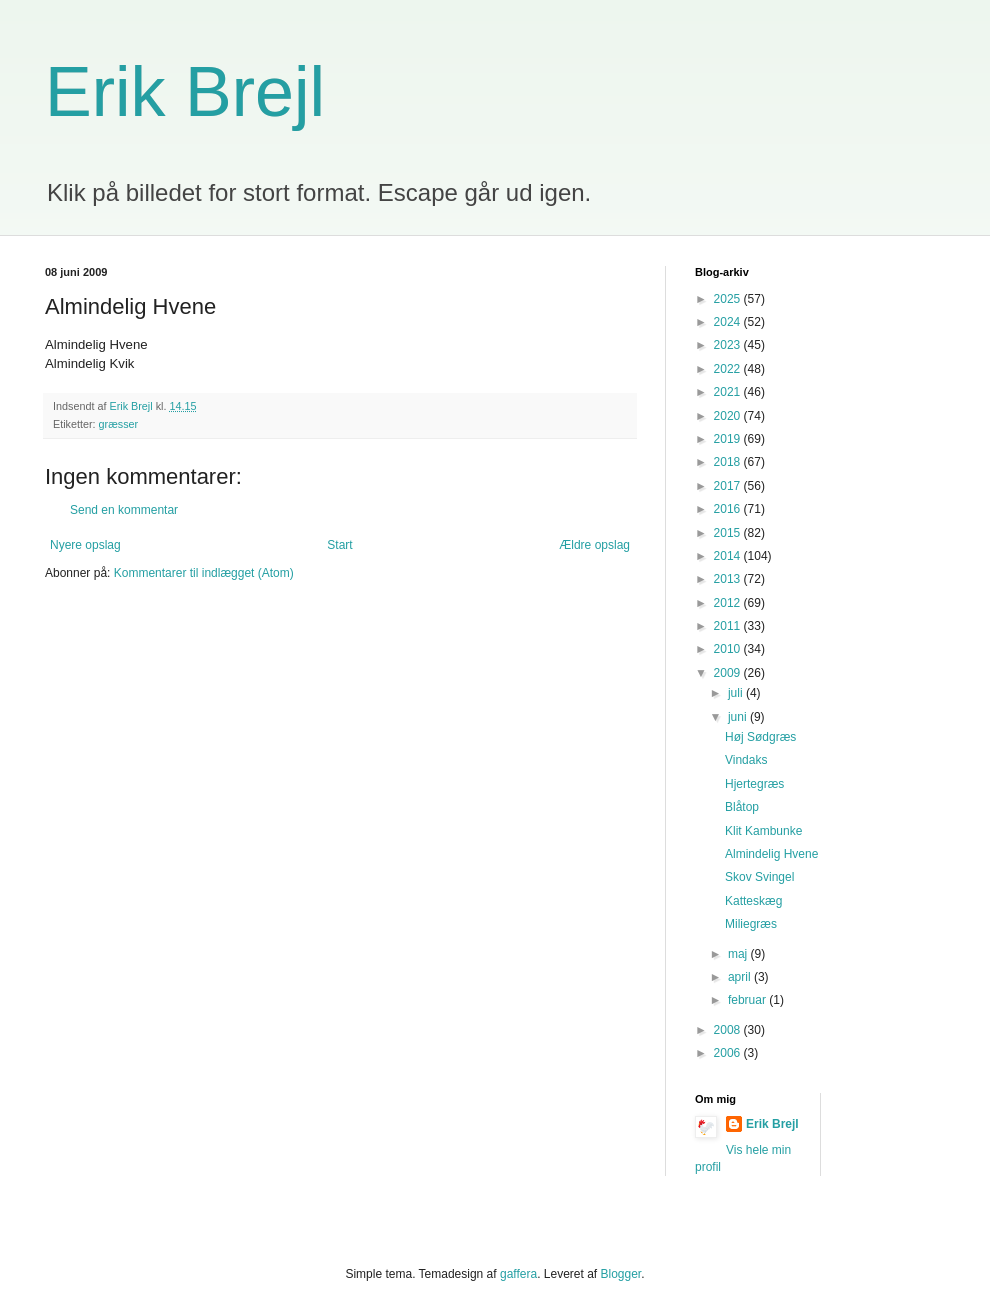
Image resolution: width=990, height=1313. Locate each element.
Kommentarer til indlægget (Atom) (204, 573)
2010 (729, 649)
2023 (729, 345)
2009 (729, 673)
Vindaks (746, 760)
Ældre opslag (594, 545)
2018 (729, 462)
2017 (729, 486)
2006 (729, 1053)
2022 (729, 369)
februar (748, 1000)
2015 (729, 533)
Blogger (621, 1274)
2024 (729, 322)
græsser (119, 424)
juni (739, 717)
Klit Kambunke (763, 831)
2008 (729, 1030)
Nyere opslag (85, 545)
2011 (729, 626)
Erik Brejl (185, 92)
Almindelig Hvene (771, 854)
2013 (729, 579)
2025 (729, 299)
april (741, 977)
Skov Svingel (759, 877)
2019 (729, 439)
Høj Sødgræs (760, 737)
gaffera (518, 1274)
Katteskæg (753, 901)
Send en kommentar (124, 510)
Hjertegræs (754, 784)
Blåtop (742, 807)
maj (739, 954)
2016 (729, 509)
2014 (729, 556)
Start (339, 545)
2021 (729, 392)
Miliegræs (751, 924)
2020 (729, 416)
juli (737, 693)
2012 (729, 603)
